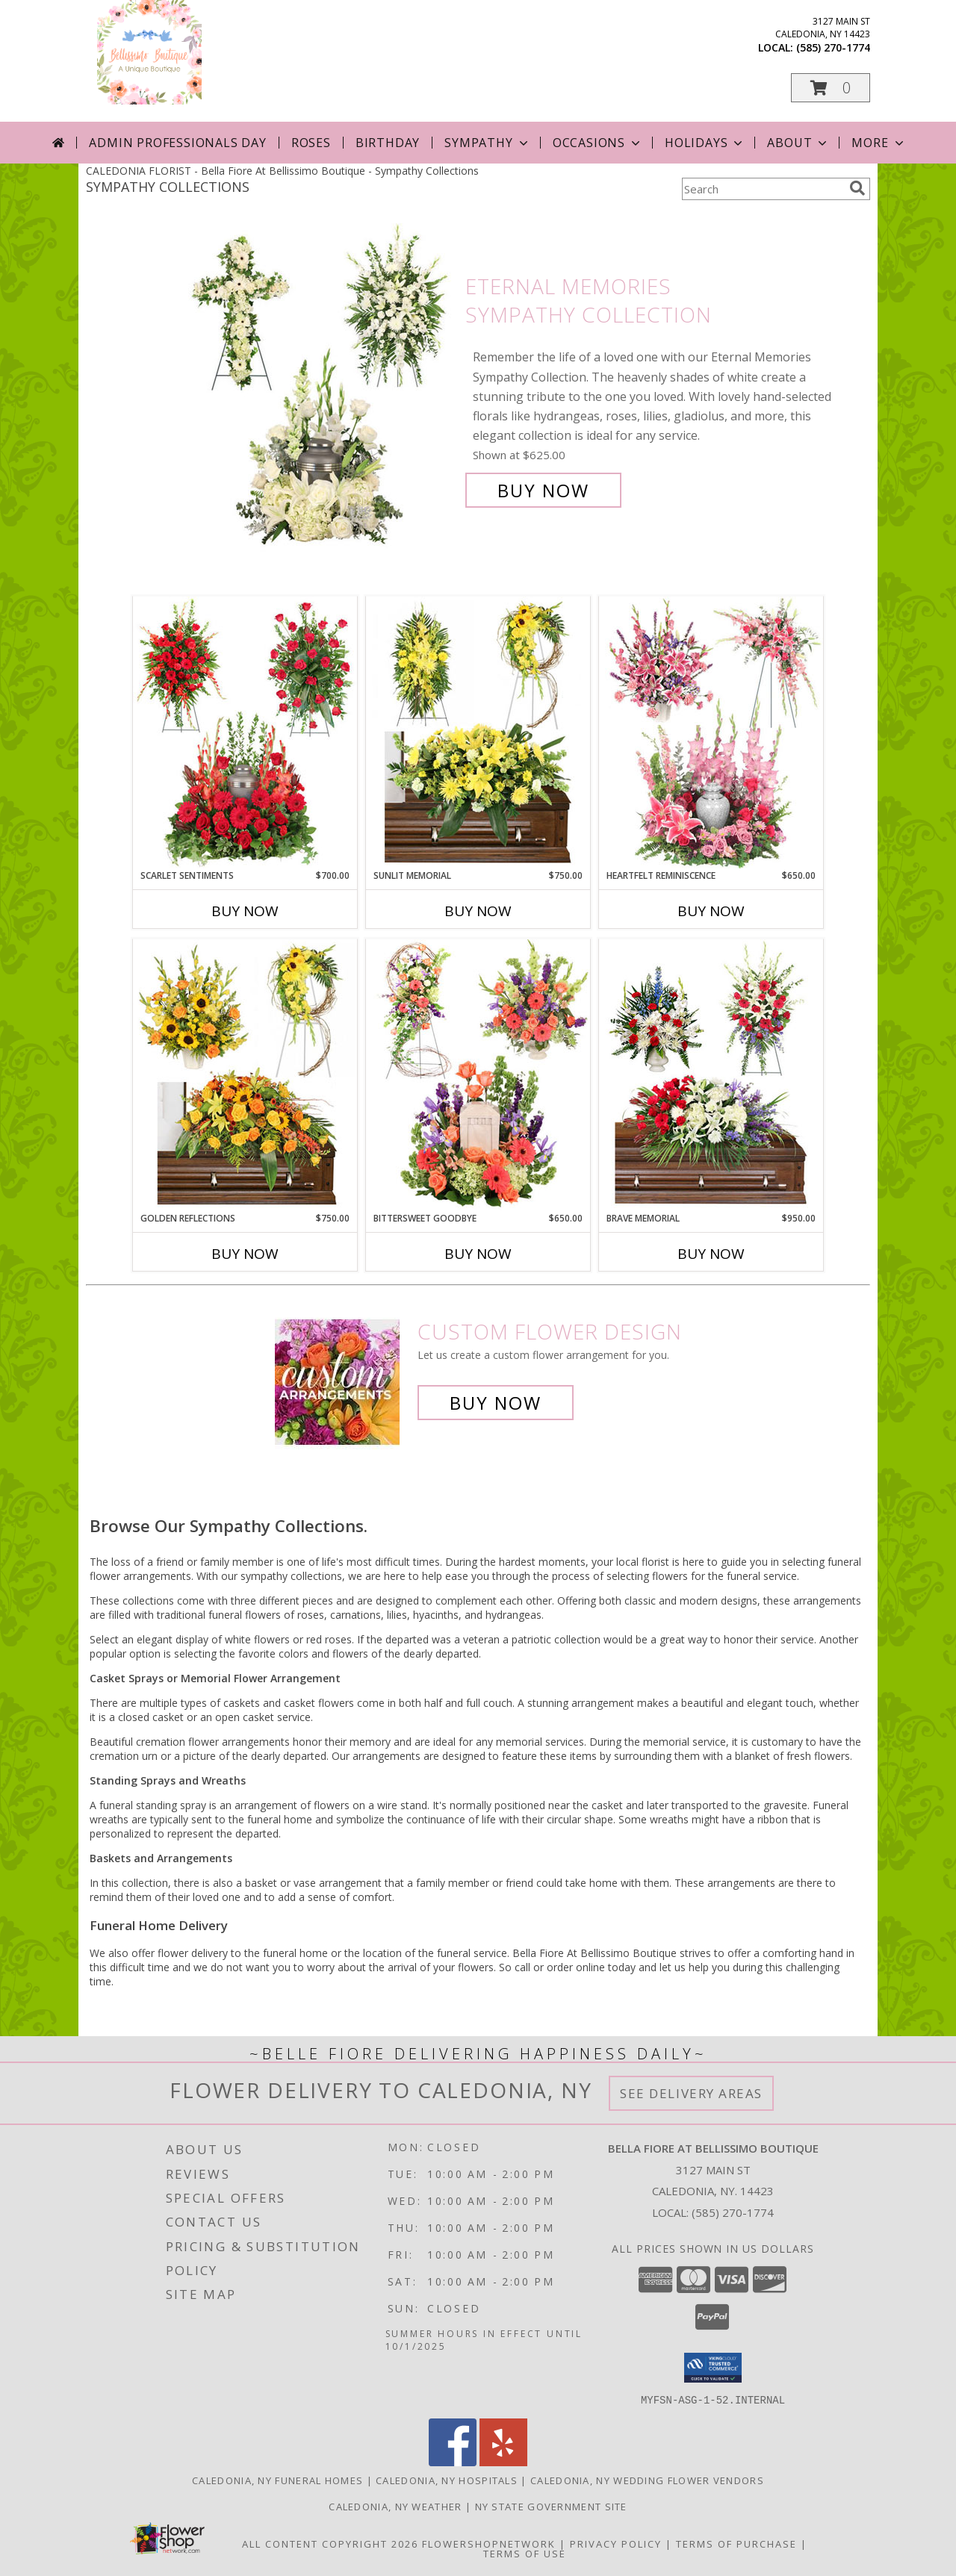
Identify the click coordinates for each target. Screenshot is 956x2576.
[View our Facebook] (453, 2461)
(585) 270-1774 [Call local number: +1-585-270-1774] (833, 47)
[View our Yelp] (503, 2461)
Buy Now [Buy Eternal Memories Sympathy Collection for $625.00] (543, 490)
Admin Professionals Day (177, 142)
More (878, 142)
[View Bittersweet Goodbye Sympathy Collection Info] (478, 1075)
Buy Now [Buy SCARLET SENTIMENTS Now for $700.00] (245, 911)
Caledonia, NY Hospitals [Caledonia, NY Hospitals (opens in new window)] (447, 2479)
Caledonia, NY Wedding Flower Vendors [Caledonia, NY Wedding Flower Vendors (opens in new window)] (647, 2479)
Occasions (598, 142)
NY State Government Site (551, 2506)
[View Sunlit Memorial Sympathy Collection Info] (478, 732)
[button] (830, 87)
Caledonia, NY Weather (395, 2506)
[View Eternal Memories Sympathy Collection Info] (320, 389)
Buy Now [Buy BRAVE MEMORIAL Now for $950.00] (711, 1253)
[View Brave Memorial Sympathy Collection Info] (711, 1075)
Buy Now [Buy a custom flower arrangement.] (495, 1402)
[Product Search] (762, 188)
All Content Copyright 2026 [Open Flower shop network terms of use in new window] (330, 2543)
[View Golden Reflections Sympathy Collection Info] (245, 1075)
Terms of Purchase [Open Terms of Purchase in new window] (736, 2543)
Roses (311, 142)
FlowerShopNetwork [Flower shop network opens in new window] (489, 2543)
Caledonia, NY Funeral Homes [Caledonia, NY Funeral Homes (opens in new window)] (277, 2479)
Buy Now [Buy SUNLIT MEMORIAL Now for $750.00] (478, 911)
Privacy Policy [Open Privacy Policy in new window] (616, 2543)
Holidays (705, 142)
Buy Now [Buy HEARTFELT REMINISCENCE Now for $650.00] (711, 911)
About (798, 142)
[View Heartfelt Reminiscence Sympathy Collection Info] (711, 732)
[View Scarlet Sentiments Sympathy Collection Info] (245, 732)
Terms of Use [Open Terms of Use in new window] (524, 2553)
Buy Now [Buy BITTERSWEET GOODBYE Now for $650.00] (478, 1253)
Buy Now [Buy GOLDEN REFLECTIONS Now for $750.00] (245, 1253)
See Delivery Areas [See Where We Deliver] (691, 2093)
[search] (857, 188)
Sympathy (487, 142)
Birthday (388, 142)
